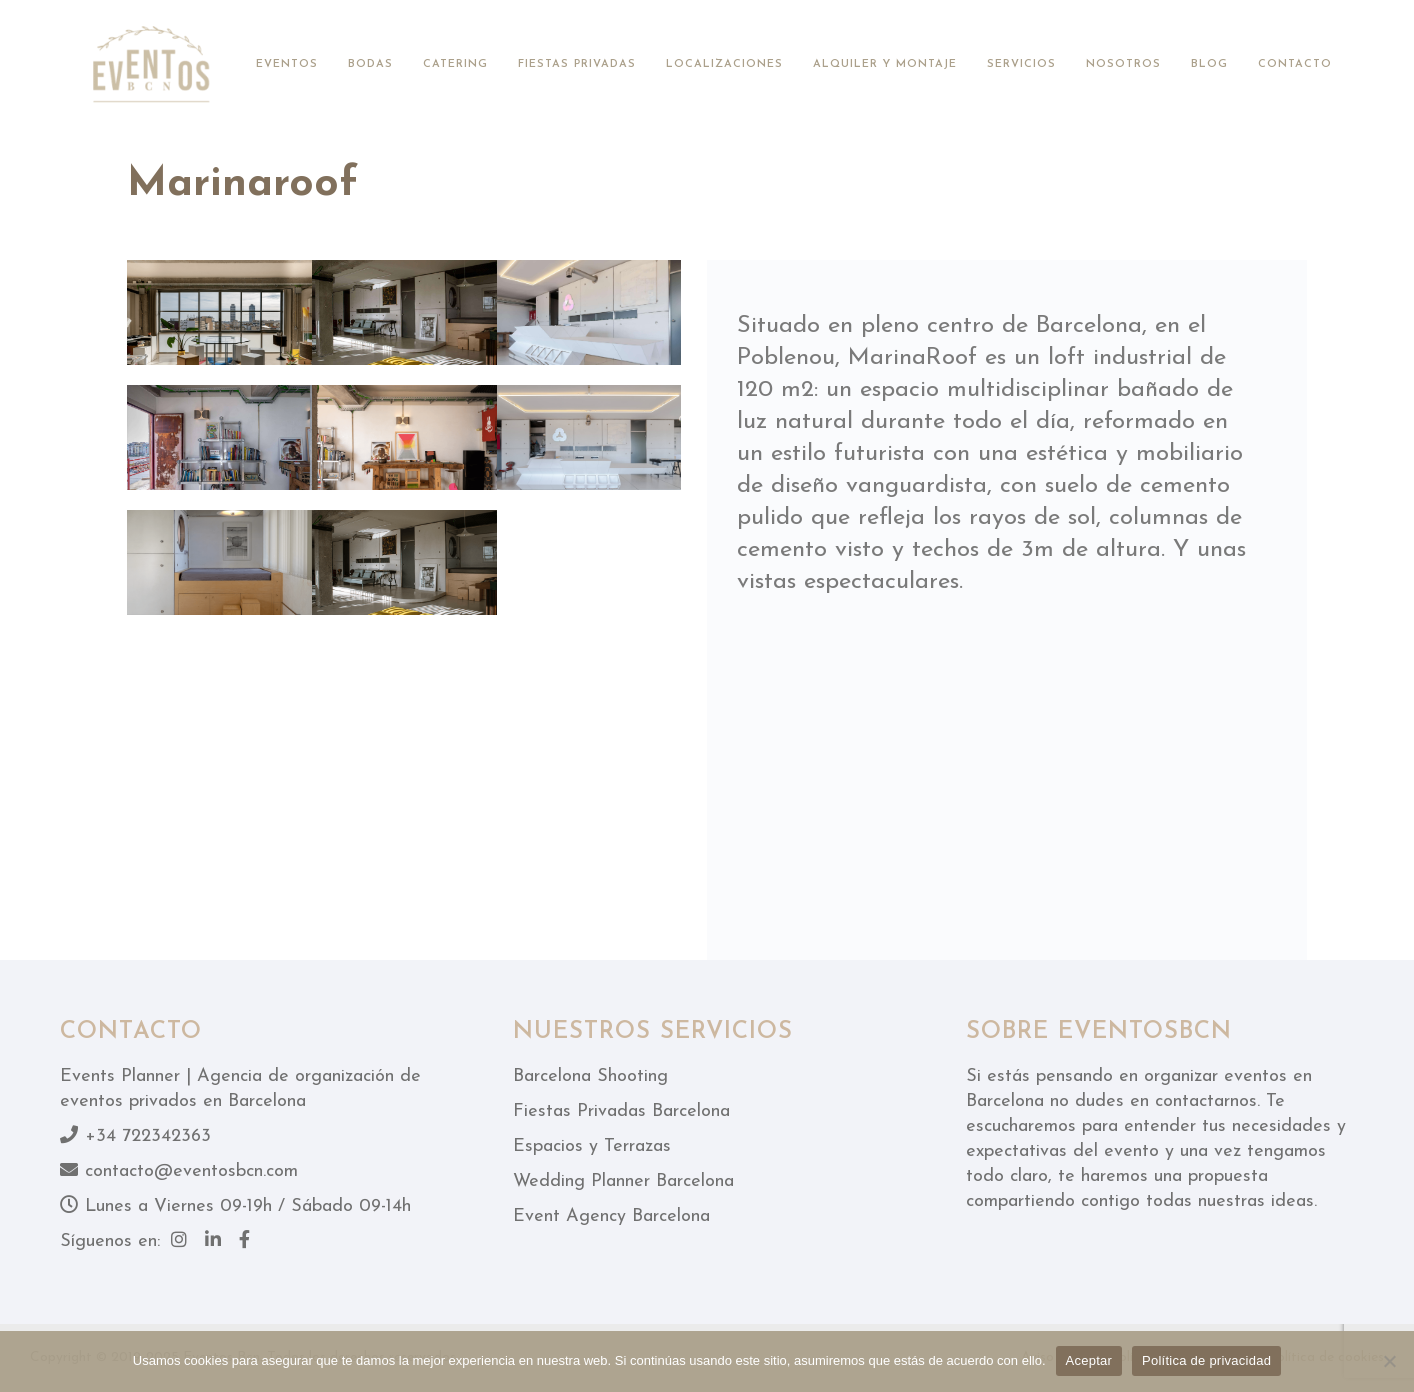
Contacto (1295, 64)
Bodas (370, 64)
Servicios (1021, 64)
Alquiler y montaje (885, 64)
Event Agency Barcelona (611, 1216)
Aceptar (1089, 1360)
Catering (455, 64)
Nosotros (1123, 64)
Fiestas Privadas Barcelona (621, 1111)
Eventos (287, 64)
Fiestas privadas (577, 64)
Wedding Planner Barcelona (623, 1181)
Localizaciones (724, 64)
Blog (1209, 64)
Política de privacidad (1206, 1360)
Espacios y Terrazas (592, 1146)
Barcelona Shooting (590, 1076)
